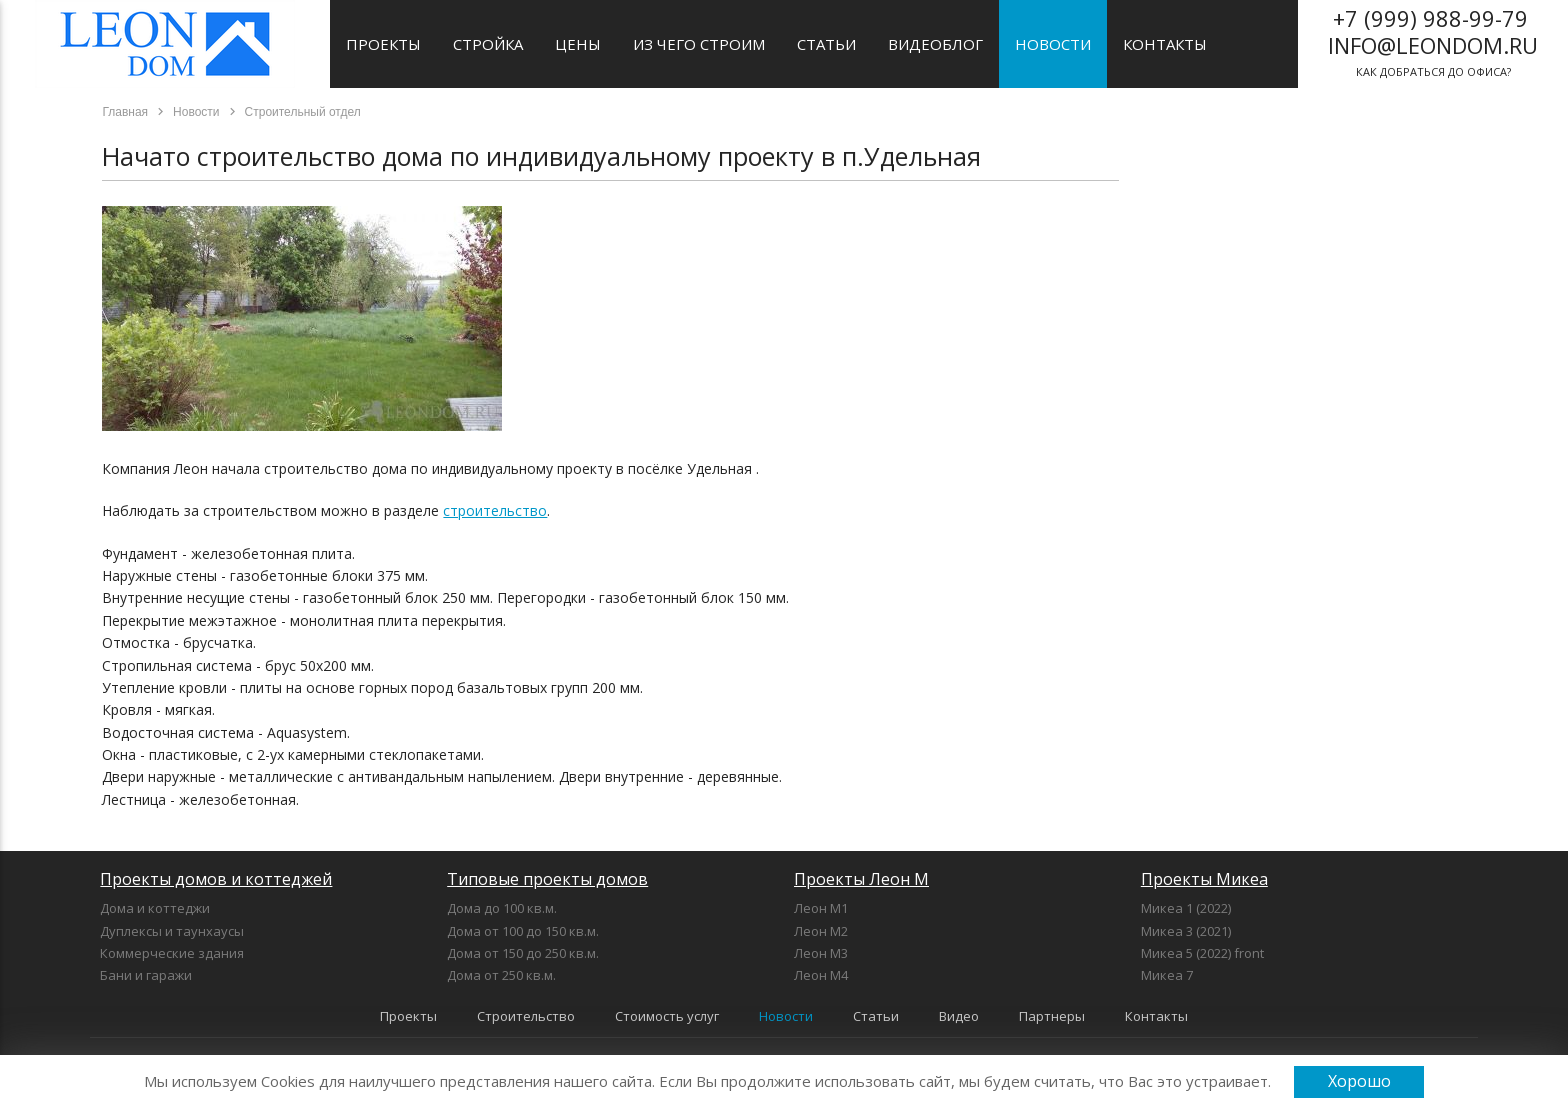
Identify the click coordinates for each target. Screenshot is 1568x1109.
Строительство (526, 1016)
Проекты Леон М (861, 879)
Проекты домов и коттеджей (216, 879)
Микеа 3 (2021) (1186, 931)
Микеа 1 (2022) (1186, 908)
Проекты (383, 44)
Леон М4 (821, 975)
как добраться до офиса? (1433, 41)
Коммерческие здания (172, 953)
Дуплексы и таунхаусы (172, 931)
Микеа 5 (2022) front (1202, 953)
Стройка (488, 44)
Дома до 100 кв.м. (502, 908)
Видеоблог (935, 44)
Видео (959, 1016)
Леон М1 (821, 908)
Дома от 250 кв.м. (501, 975)
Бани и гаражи (146, 975)
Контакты (1165, 44)
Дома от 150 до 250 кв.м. (523, 953)
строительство (495, 510)
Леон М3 (821, 953)
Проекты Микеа (1204, 879)
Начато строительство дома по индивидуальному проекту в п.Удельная (541, 156)
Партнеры (1052, 1016)
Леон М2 (821, 931)
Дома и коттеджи (155, 908)
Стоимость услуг (667, 1016)
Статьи (826, 44)
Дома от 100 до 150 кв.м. (523, 931)
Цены (578, 44)
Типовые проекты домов (547, 879)
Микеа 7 (1167, 975)
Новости (1053, 44)
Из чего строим (699, 44)
